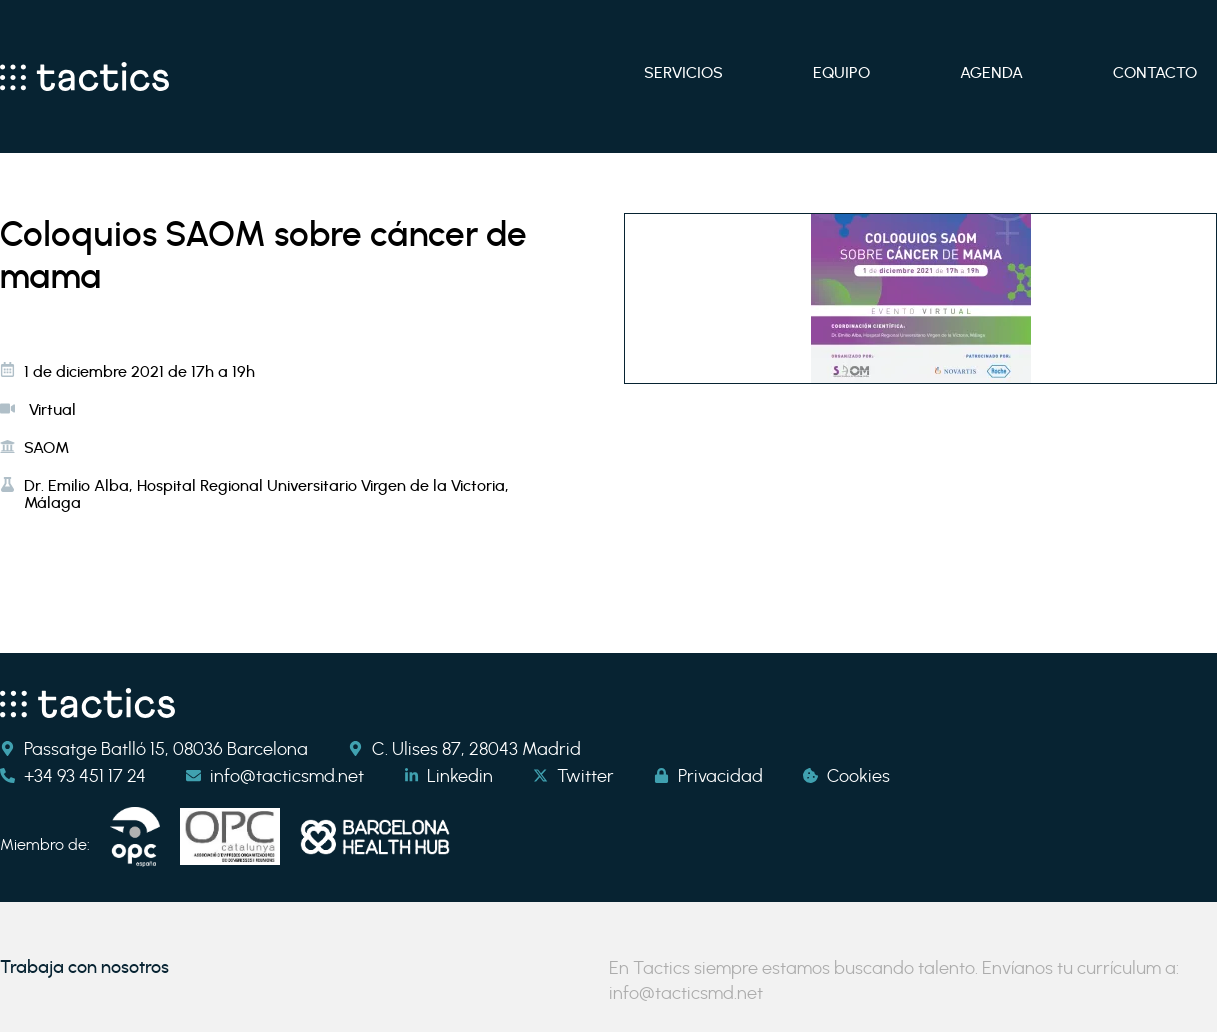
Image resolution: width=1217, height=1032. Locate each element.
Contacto (1155, 72)
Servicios (683, 72)
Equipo (841, 72)
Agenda (991, 72)
